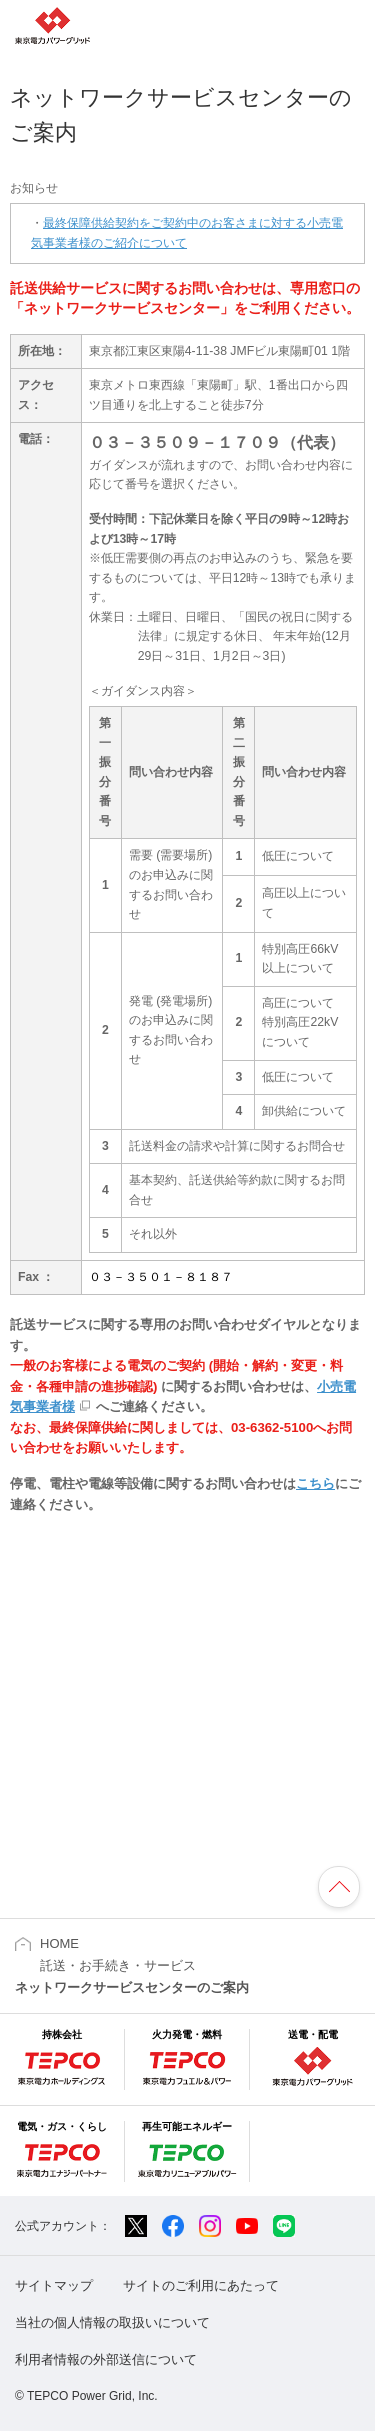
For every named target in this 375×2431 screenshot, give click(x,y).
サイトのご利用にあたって (201, 2285)
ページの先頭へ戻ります (339, 1887)
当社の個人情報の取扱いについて (112, 2322)
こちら (315, 1483)
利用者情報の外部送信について (106, 2359)
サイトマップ (54, 2285)
